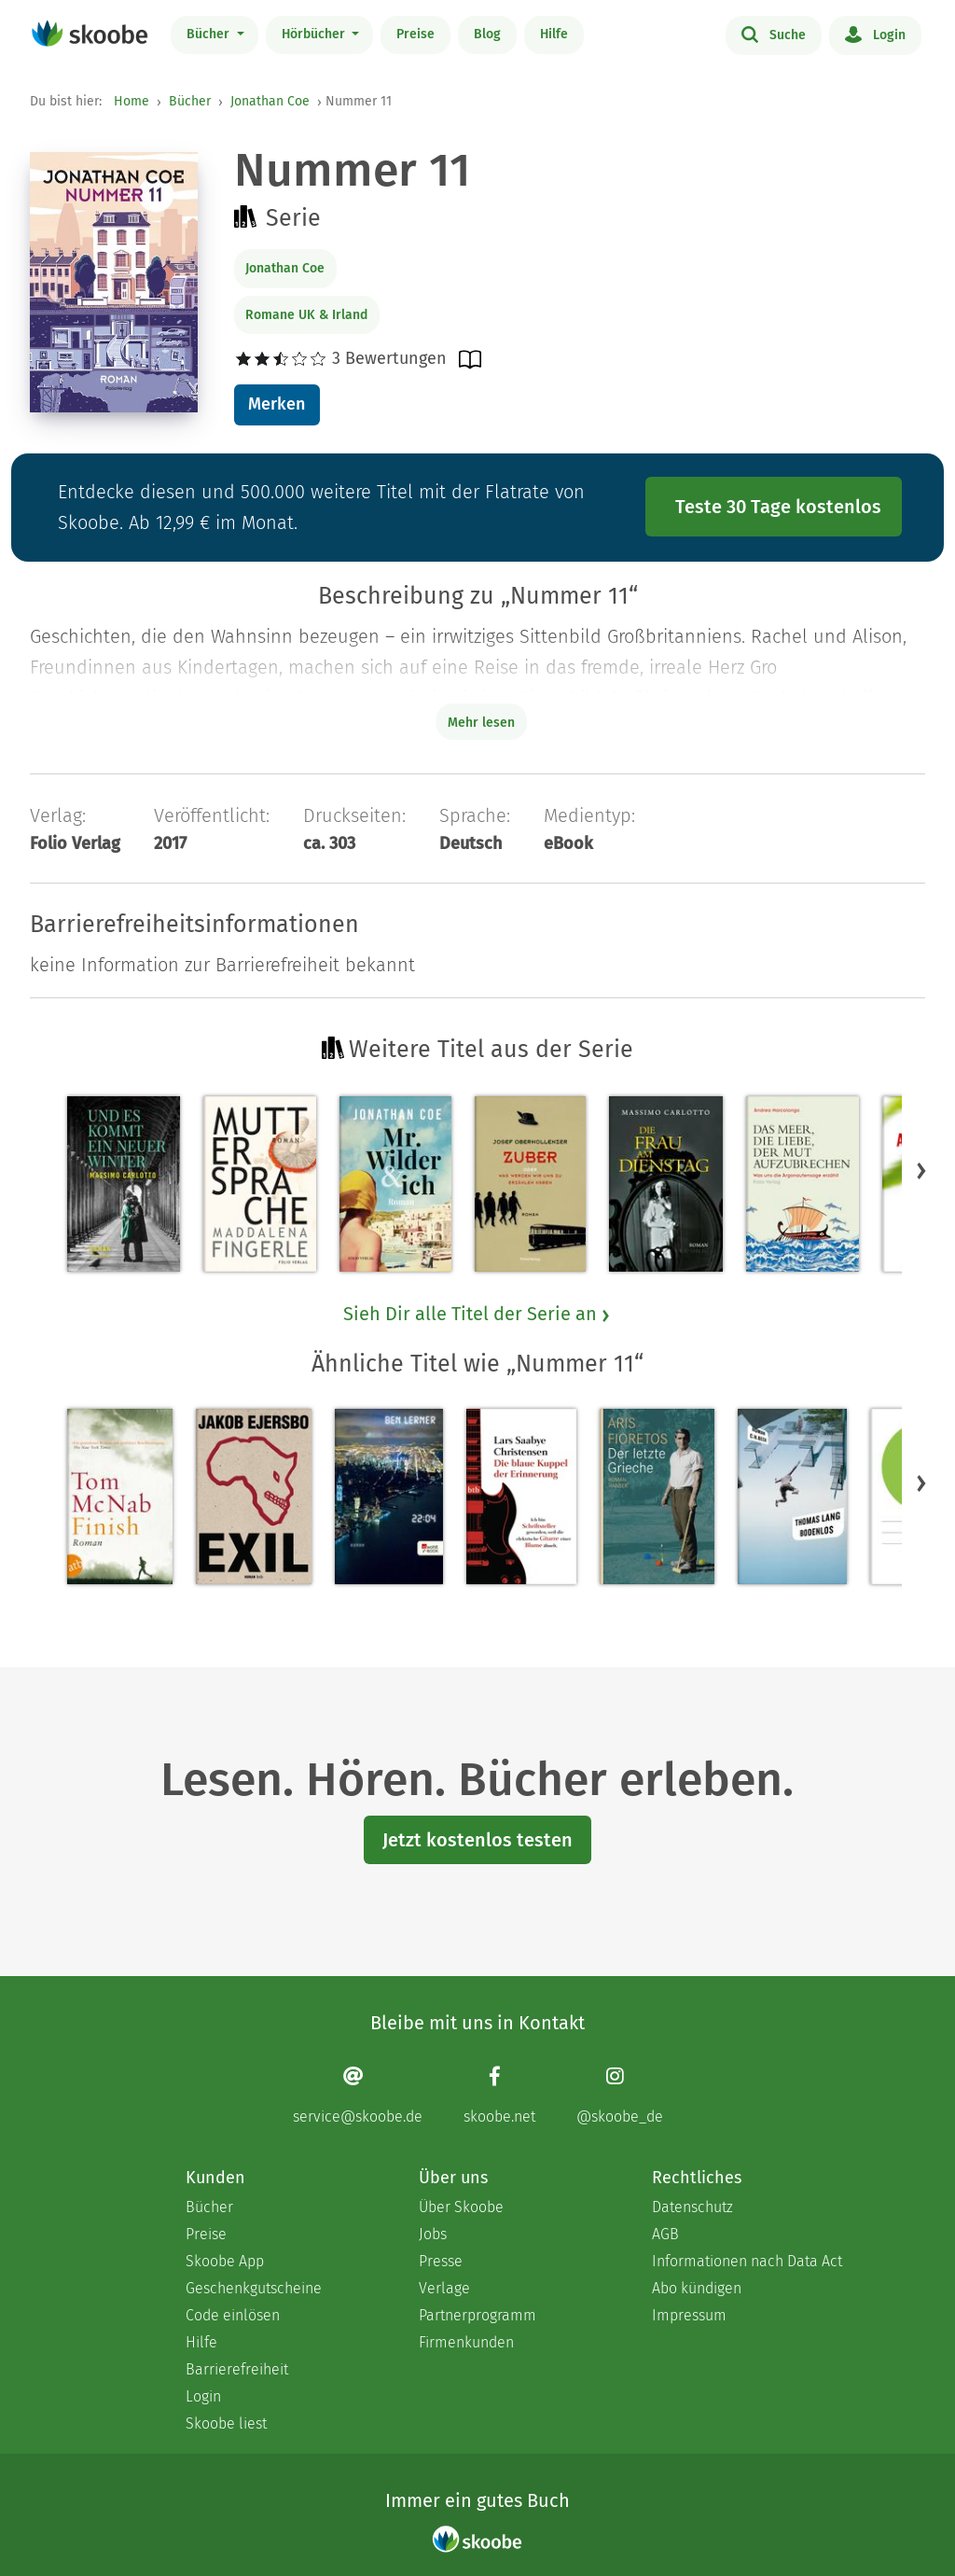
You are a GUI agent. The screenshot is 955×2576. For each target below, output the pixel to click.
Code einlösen (233, 2315)
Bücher (210, 34)
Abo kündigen (696, 2288)
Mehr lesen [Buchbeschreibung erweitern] (481, 723)
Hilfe (554, 34)
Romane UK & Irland (306, 315)
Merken (276, 404)
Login (875, 33)
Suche (773, 33)
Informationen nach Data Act (747, 2261)
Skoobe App (225, 2261)
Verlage (444, 2288)
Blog (487, 34)
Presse (441, 2261)
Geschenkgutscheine (254, 2288)
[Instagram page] (620, 2095)
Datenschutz (692, 2207)
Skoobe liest (226, 2423)
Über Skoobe (461, 2207)
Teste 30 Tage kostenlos (778, 506)
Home (131, 101)
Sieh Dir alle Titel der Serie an (477, 1313)
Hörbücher (315, 34)
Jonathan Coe (270, 101)
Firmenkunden (466, 2342)
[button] (921, 1170)
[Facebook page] (499, 2095)
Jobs (433, 2234)
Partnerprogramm (477, 2315)
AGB (665, 2234)
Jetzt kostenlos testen (477, 1840)
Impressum (689, 2315)
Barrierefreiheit (237, 2369)
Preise (415, 34)
